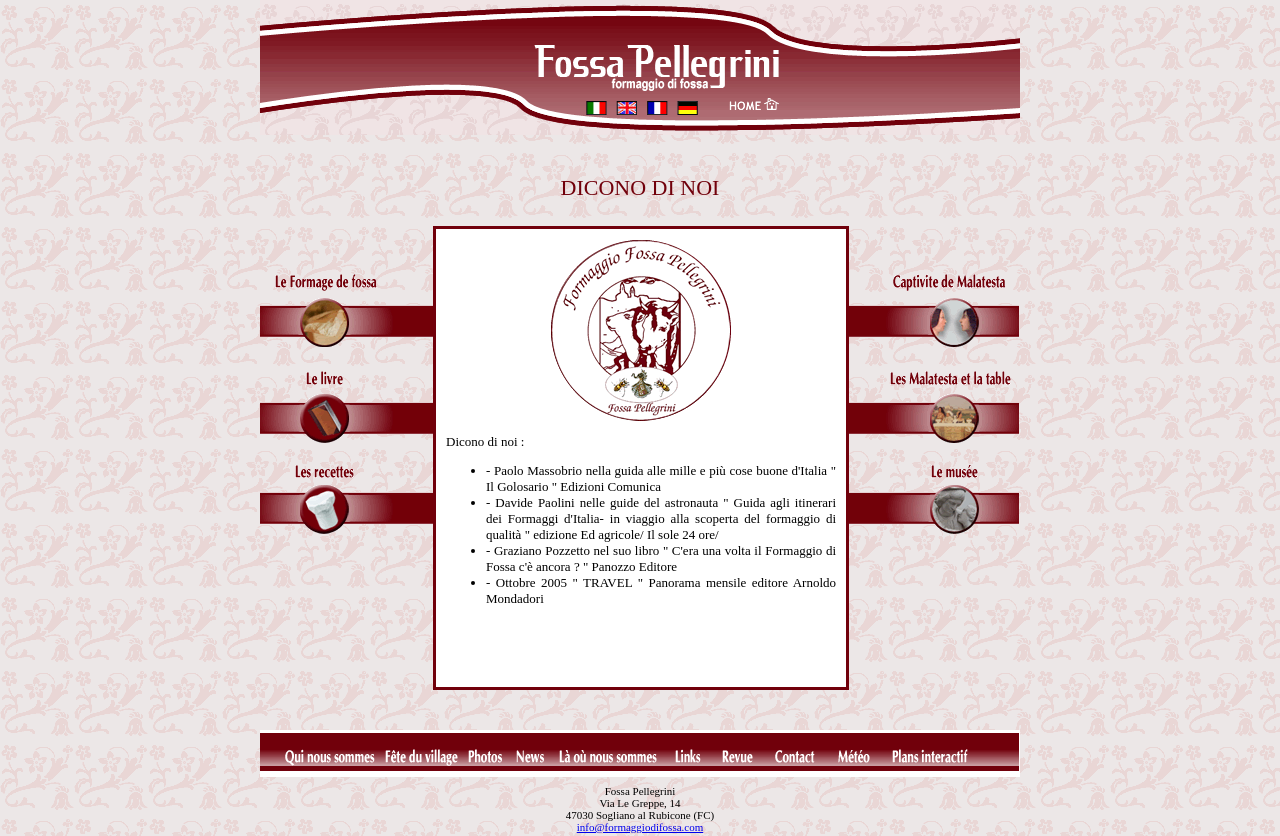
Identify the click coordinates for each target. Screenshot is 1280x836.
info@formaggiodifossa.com (640, 827)
